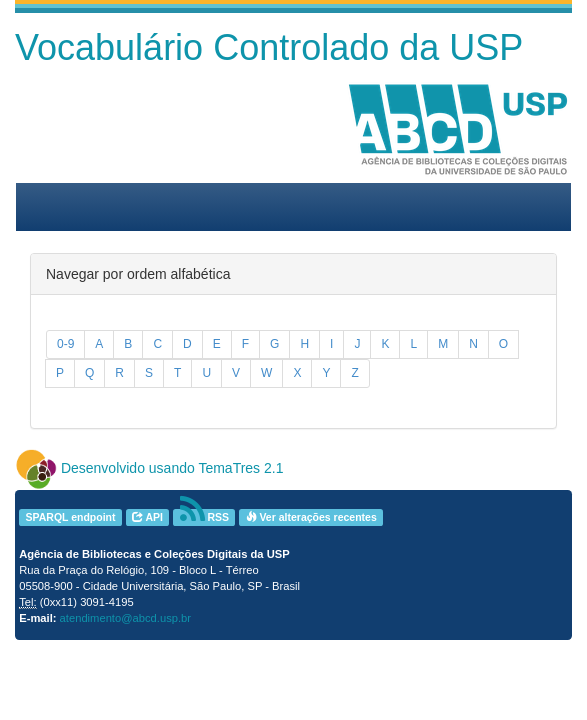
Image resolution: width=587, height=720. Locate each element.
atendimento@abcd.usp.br (125, 618)
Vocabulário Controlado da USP (269, 47)
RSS (205, 517)
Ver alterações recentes (311, 517)
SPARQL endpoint (70, 517)
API (147, 517)
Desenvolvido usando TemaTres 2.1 (172, 468)
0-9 (65, 344)
